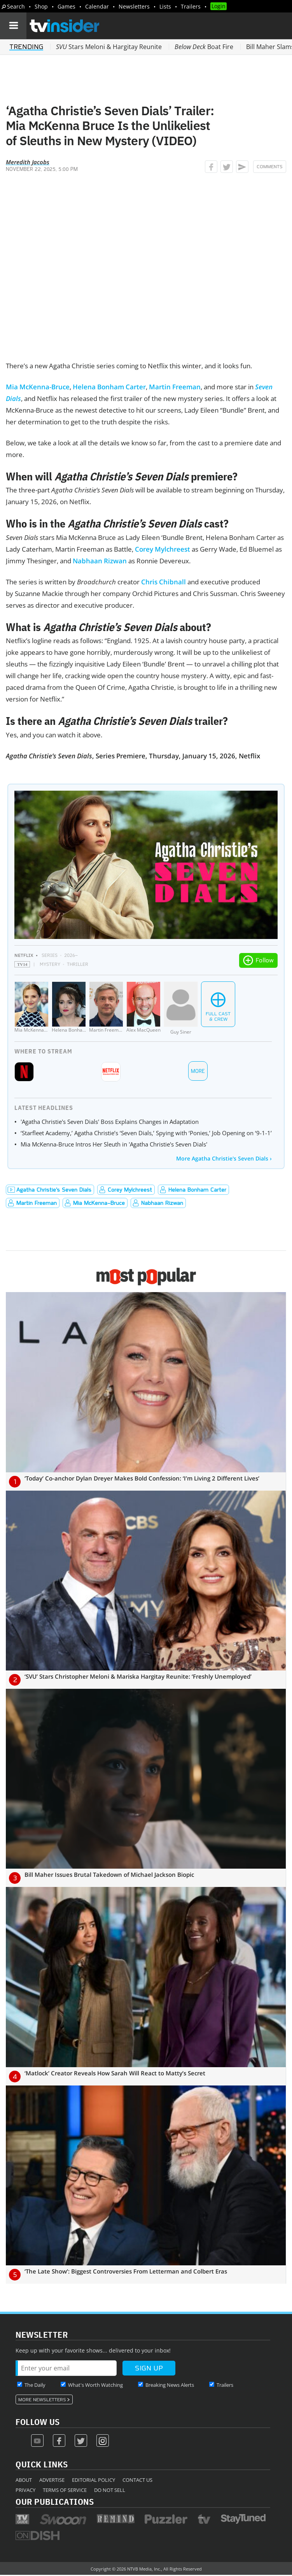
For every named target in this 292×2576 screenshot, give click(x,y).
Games (66, 6)
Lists (165, 6)
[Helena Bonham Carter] (69, 1008)
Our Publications (55, 2501)
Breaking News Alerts (169, 2384)
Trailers (191, 6)
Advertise (52, 2479)
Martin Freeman (175, 386)
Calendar (97, 6)
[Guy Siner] (181, 1008)
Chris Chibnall (163, 581)
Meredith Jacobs (27, 162)
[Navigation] (13, 25)
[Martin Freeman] (106, 1008)
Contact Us (137, 2479)
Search (16, 6)
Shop (41, 6)
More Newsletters (42, 2399)
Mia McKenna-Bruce (38, 386)
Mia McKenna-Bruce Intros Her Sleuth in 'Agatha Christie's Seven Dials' (114, 1144)
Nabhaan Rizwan (100, 560)
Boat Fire (204, 46)
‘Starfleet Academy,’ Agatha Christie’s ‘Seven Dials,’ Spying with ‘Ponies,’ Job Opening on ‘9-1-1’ (146, 1133)
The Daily (34, 2384)
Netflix (23, 955)
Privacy (25, 2489)
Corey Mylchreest (162, 549)
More (198, 1071)
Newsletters (134, 6)
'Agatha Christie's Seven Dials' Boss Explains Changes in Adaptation (110, 1121)
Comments (270, 166)
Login (219, 6)
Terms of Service (65, 2489)
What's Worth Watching (95, 2384)
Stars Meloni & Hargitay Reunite (109, 46)
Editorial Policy (93, 2479)
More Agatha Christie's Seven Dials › (224, 1158)
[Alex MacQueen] (143, 1008)
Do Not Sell (109, 2489)
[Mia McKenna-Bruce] (31, 1008)
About (24, 2479)
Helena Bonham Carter (109, 386)
